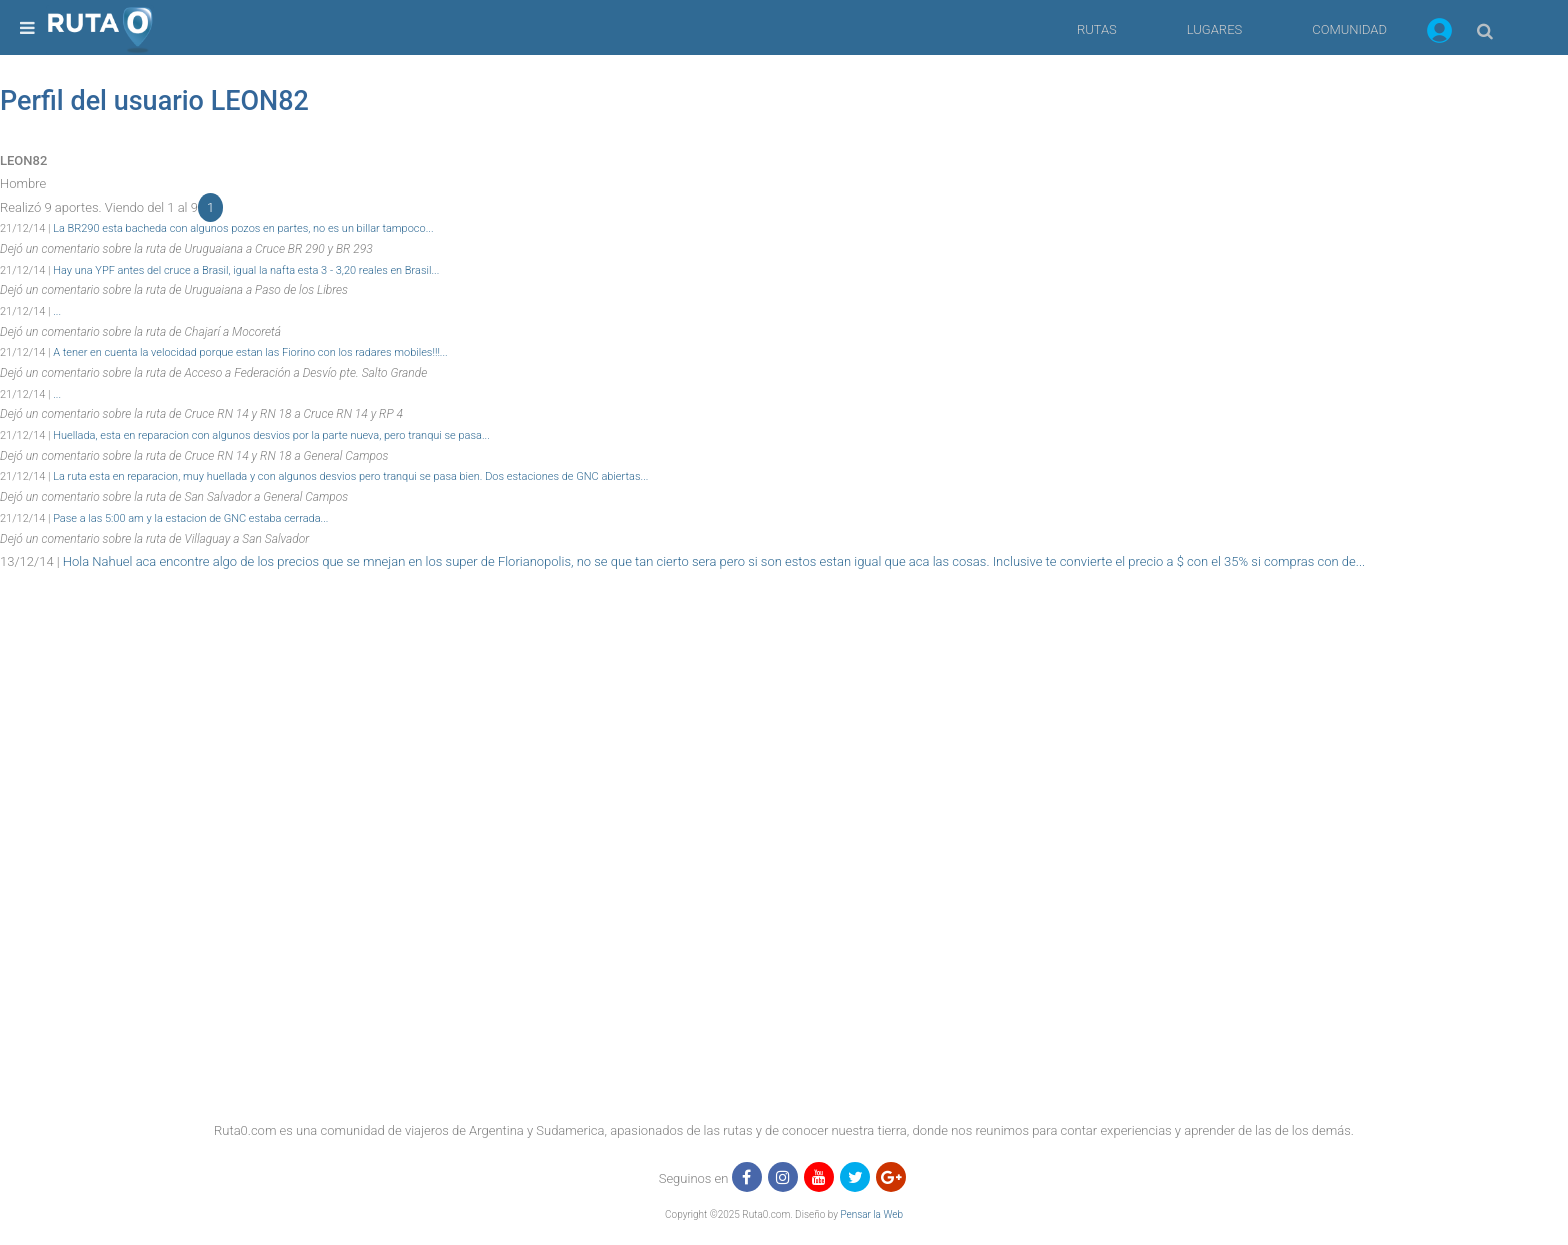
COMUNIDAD (1349, 29)
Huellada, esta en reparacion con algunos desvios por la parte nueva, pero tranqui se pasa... (271, 435)
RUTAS (1097, 29)
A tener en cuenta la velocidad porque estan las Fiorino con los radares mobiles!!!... (250, 352)
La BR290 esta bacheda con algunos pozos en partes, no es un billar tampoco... (243, 228)
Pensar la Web (871, 1214)
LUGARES (1214, 29)
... (57, 311)
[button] (1439, 34)
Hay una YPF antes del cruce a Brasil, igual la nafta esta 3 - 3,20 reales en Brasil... (246, 270)
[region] (784, 619)
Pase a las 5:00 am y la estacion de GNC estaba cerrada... (190, 518)
